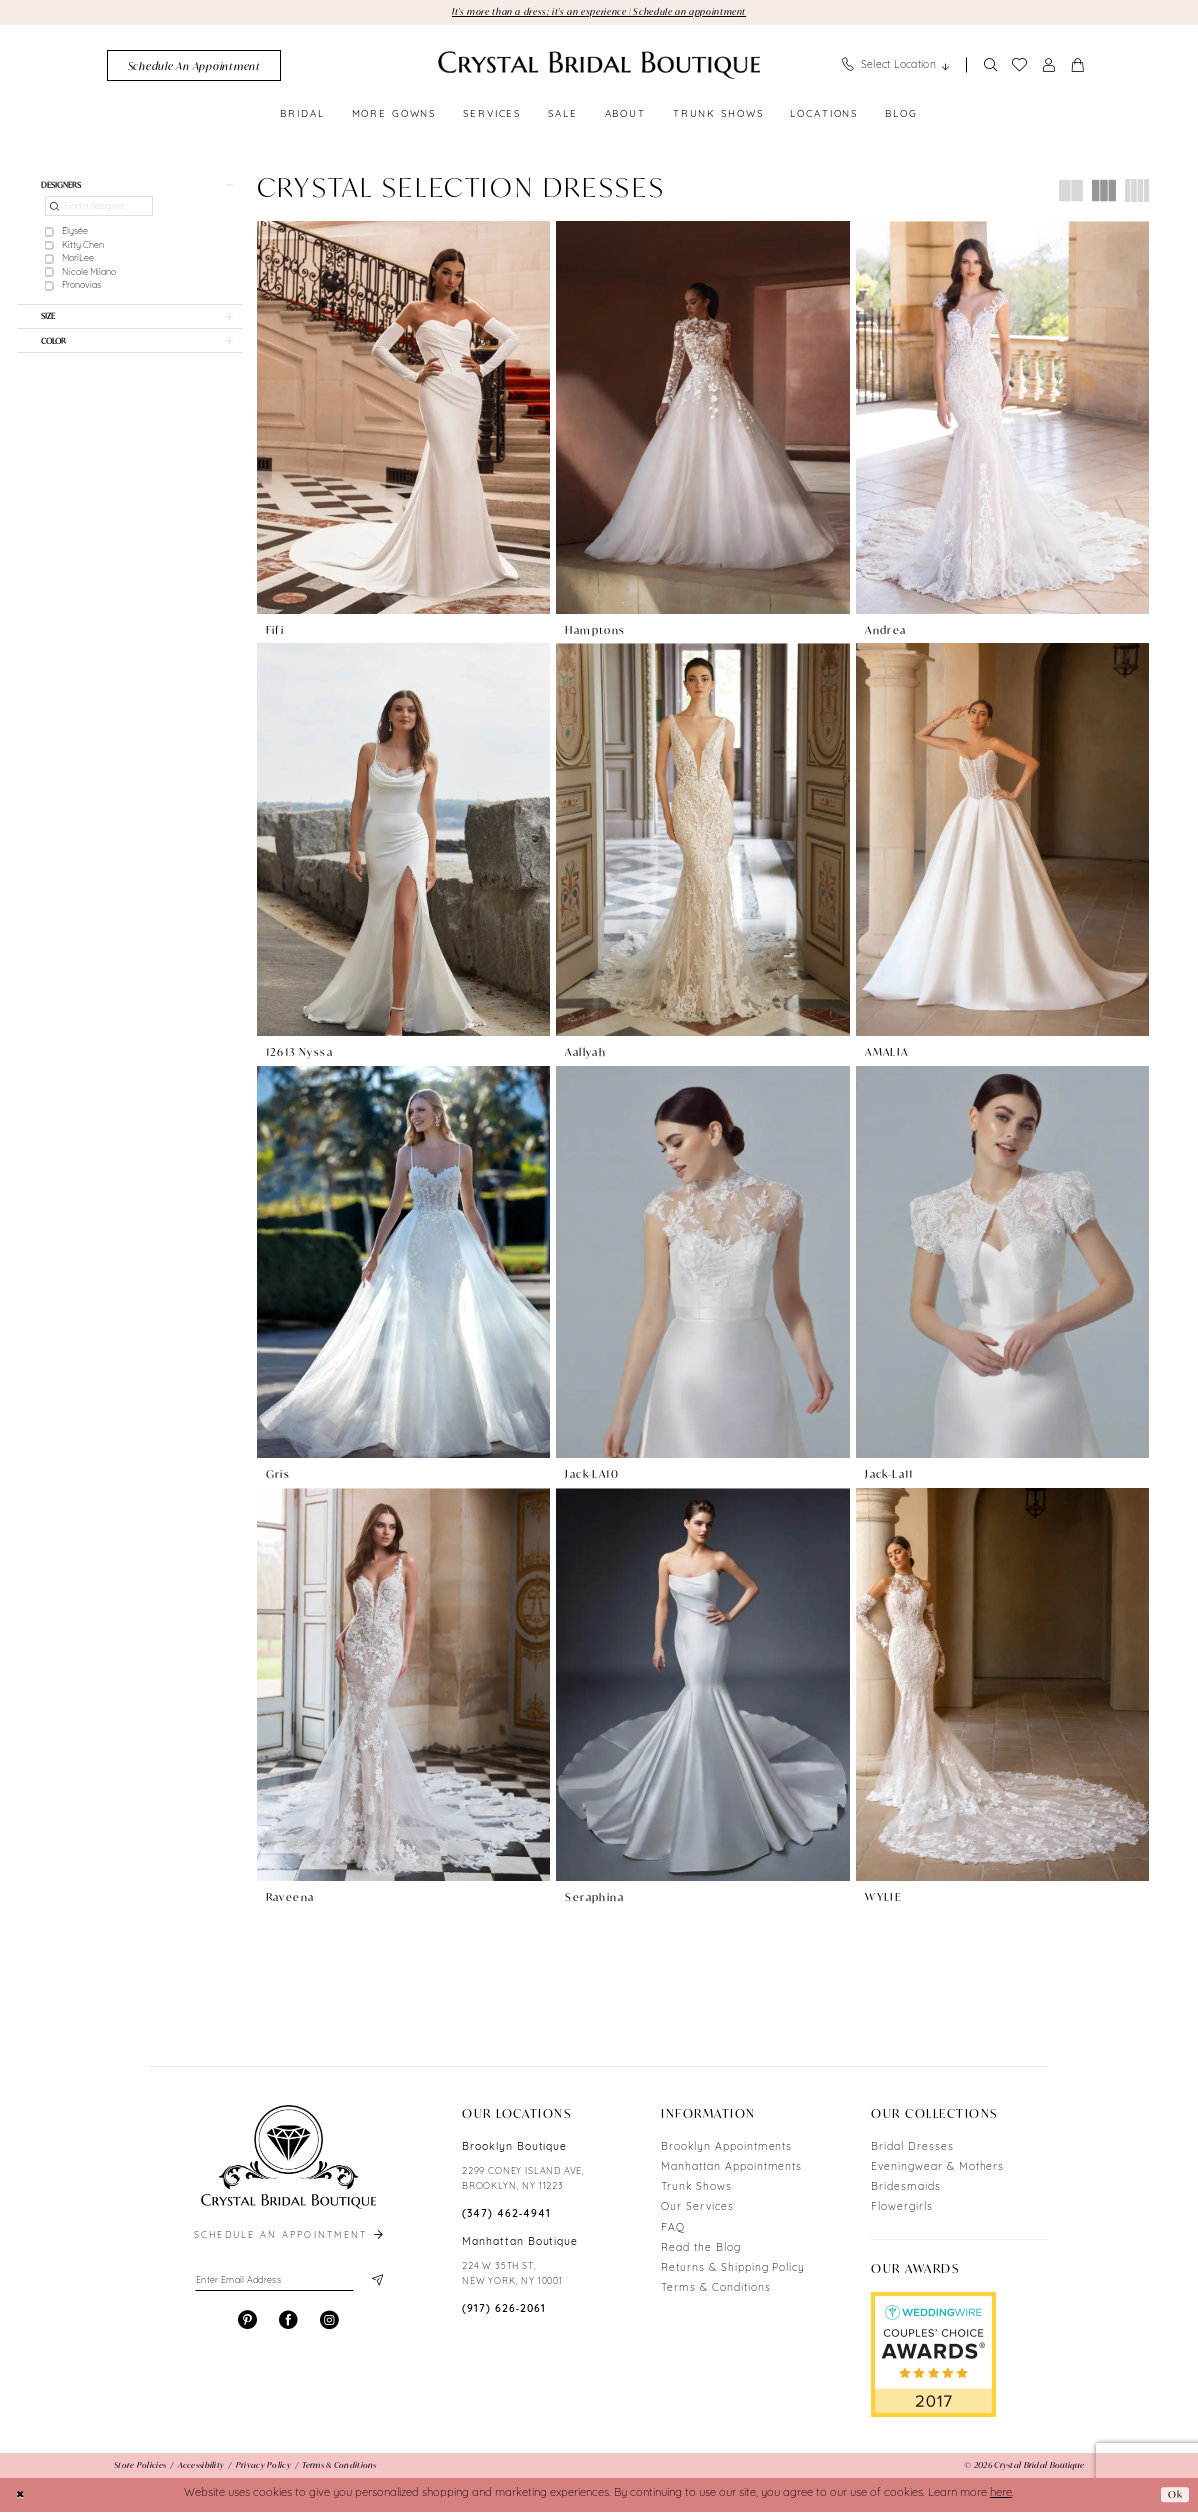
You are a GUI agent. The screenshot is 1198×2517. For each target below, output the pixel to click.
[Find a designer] (99, 212)
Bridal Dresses (912, 2152)
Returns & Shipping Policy (733, 2274)
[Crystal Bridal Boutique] (599, 67)
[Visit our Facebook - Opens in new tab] (288, 2329)
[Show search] (990, 67)
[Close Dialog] (22, 2500)
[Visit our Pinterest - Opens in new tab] (247, 2329)
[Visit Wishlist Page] (1019, 67)
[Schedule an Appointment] (194, 67)
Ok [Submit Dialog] (1173, 2499)
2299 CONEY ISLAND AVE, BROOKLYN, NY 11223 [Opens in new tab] (523, 2185)
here (1001, 2499)
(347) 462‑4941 (506, 2220)
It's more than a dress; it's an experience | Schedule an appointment (599, 12)
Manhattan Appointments (731, 2172)
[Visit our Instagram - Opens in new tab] (329, 2329)
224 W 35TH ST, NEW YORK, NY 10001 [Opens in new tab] (512, 2280)
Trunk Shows (696, 2193)
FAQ (673, 2233)
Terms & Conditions (715, 2294)
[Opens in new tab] (933, 2361)
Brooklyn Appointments (726, 2152)
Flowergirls (902, 2213)
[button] (1049, 67)
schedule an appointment (290, 2241)
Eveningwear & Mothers (937, 2172)
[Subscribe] (375, 2288)
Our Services (697, 2213)
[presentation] (403, 419)
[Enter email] (288, 2288)
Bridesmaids (906, 2193)
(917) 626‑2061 (504, 2315)
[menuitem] (194, 67)
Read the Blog (700, 2253)
